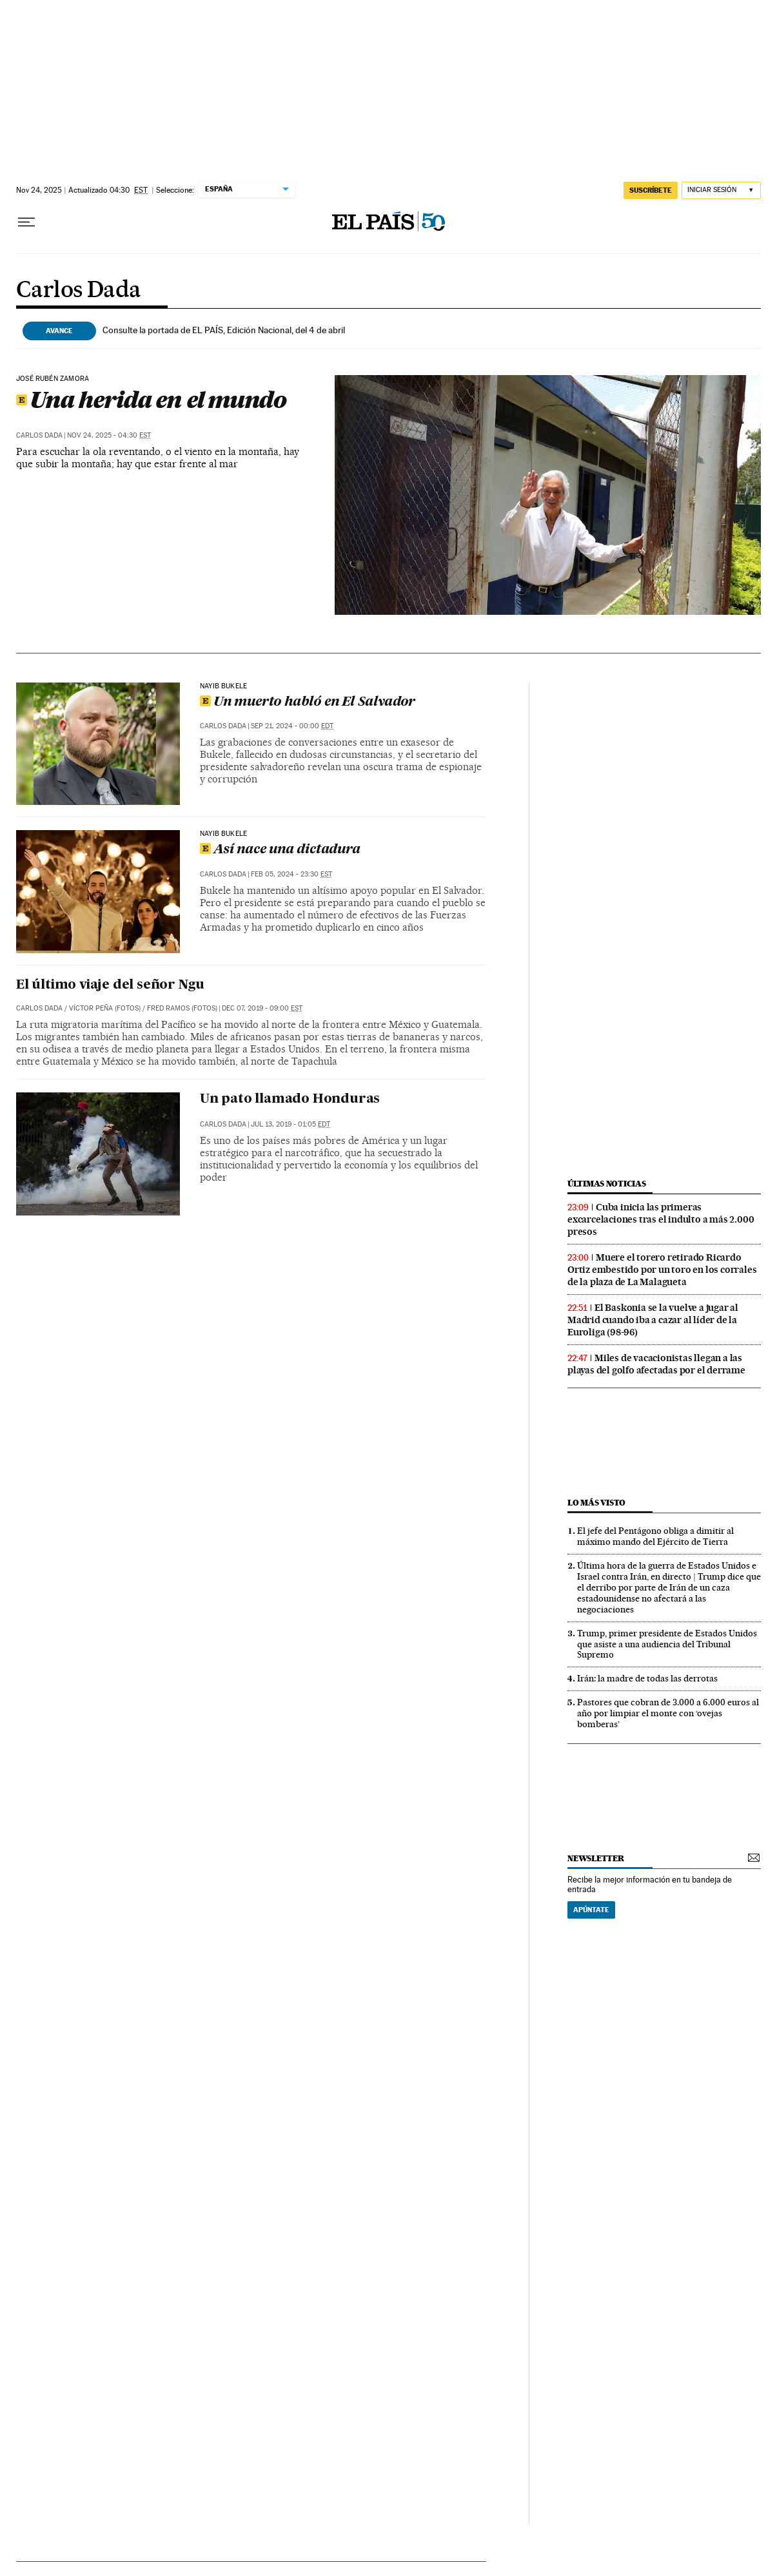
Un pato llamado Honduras (290, 1099)
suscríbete (650, 190)
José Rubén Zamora (52, 379)
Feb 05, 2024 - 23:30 (291, 874)
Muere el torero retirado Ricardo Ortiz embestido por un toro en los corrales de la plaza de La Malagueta (661, 1270)
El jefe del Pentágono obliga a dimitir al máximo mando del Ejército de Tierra (655, 1536)
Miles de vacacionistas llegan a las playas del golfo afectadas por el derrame (656, 1364)
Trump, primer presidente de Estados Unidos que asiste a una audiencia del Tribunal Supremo (667, 1644)
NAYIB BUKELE (223, 834)
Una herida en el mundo (151, 399)
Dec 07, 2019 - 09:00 (262, 1008)
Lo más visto (596, 1502)
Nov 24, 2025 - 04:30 (109, 435)
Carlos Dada (78, 290)
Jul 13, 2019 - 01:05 (290, 1124)
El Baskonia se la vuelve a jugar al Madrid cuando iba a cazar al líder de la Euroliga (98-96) (652, 1320)
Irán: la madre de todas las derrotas (647, 1678)
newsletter (595, 1858)
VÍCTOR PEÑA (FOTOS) (105, 1008)
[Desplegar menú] (26, 222)
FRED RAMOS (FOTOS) (182, 1008)
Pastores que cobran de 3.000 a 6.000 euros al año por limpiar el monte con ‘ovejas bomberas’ (668, 1713)
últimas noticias (606, 1183)
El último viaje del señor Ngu (110, 985)
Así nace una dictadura (280, 850)
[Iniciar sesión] (721, 190)
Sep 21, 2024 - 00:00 (292, 726)
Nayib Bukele (223, 686)
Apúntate (591, 1909)
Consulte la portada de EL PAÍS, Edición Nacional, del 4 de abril (224, 330)
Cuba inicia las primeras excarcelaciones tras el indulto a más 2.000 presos (660, 1219)
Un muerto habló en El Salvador (307, 702)
